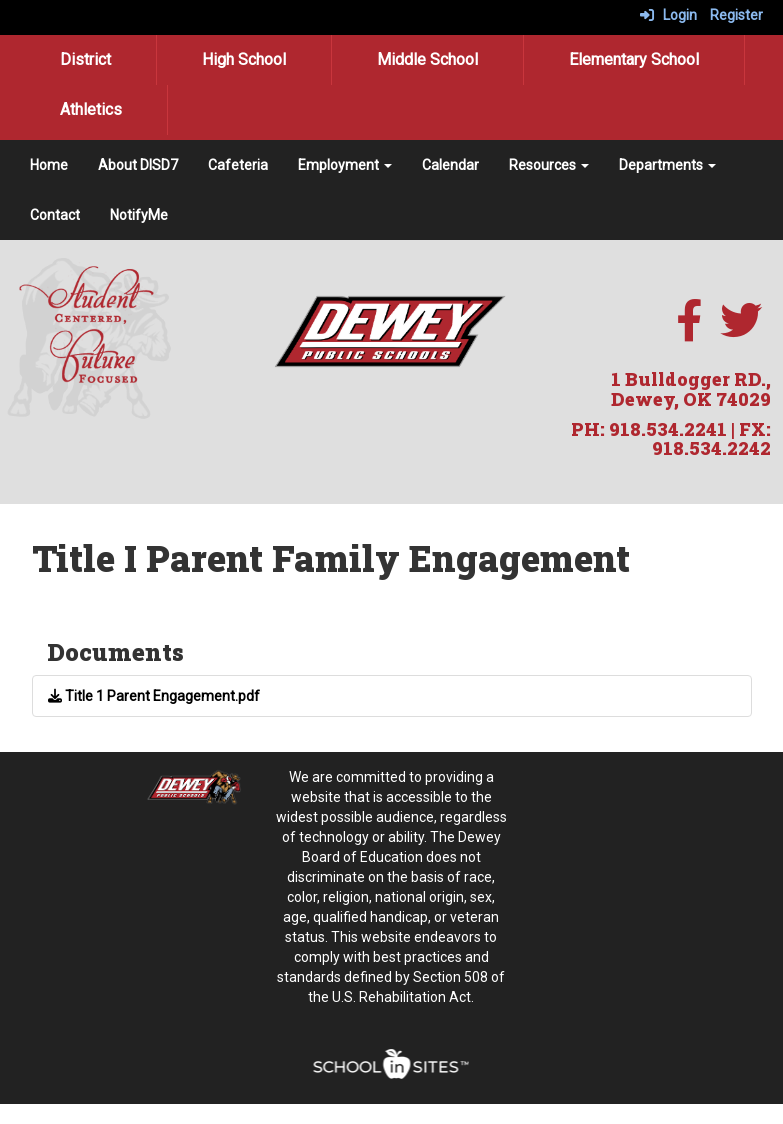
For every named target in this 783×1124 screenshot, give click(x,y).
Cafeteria (238, 165)
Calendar (450, 165)
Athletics (91, 109)
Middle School (427, 59)
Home (49, 165)
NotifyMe (139, 215)
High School (244, 59)
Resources (549, 165)
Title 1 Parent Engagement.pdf (154, 696)
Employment (345, 165)
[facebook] (689, 331)
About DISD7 (138, 165)
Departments (667, 165)
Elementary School (634, 59)
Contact (55, 215)
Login (668, 15)
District (85, 59)
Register (736, 15)
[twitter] (741, 331)
